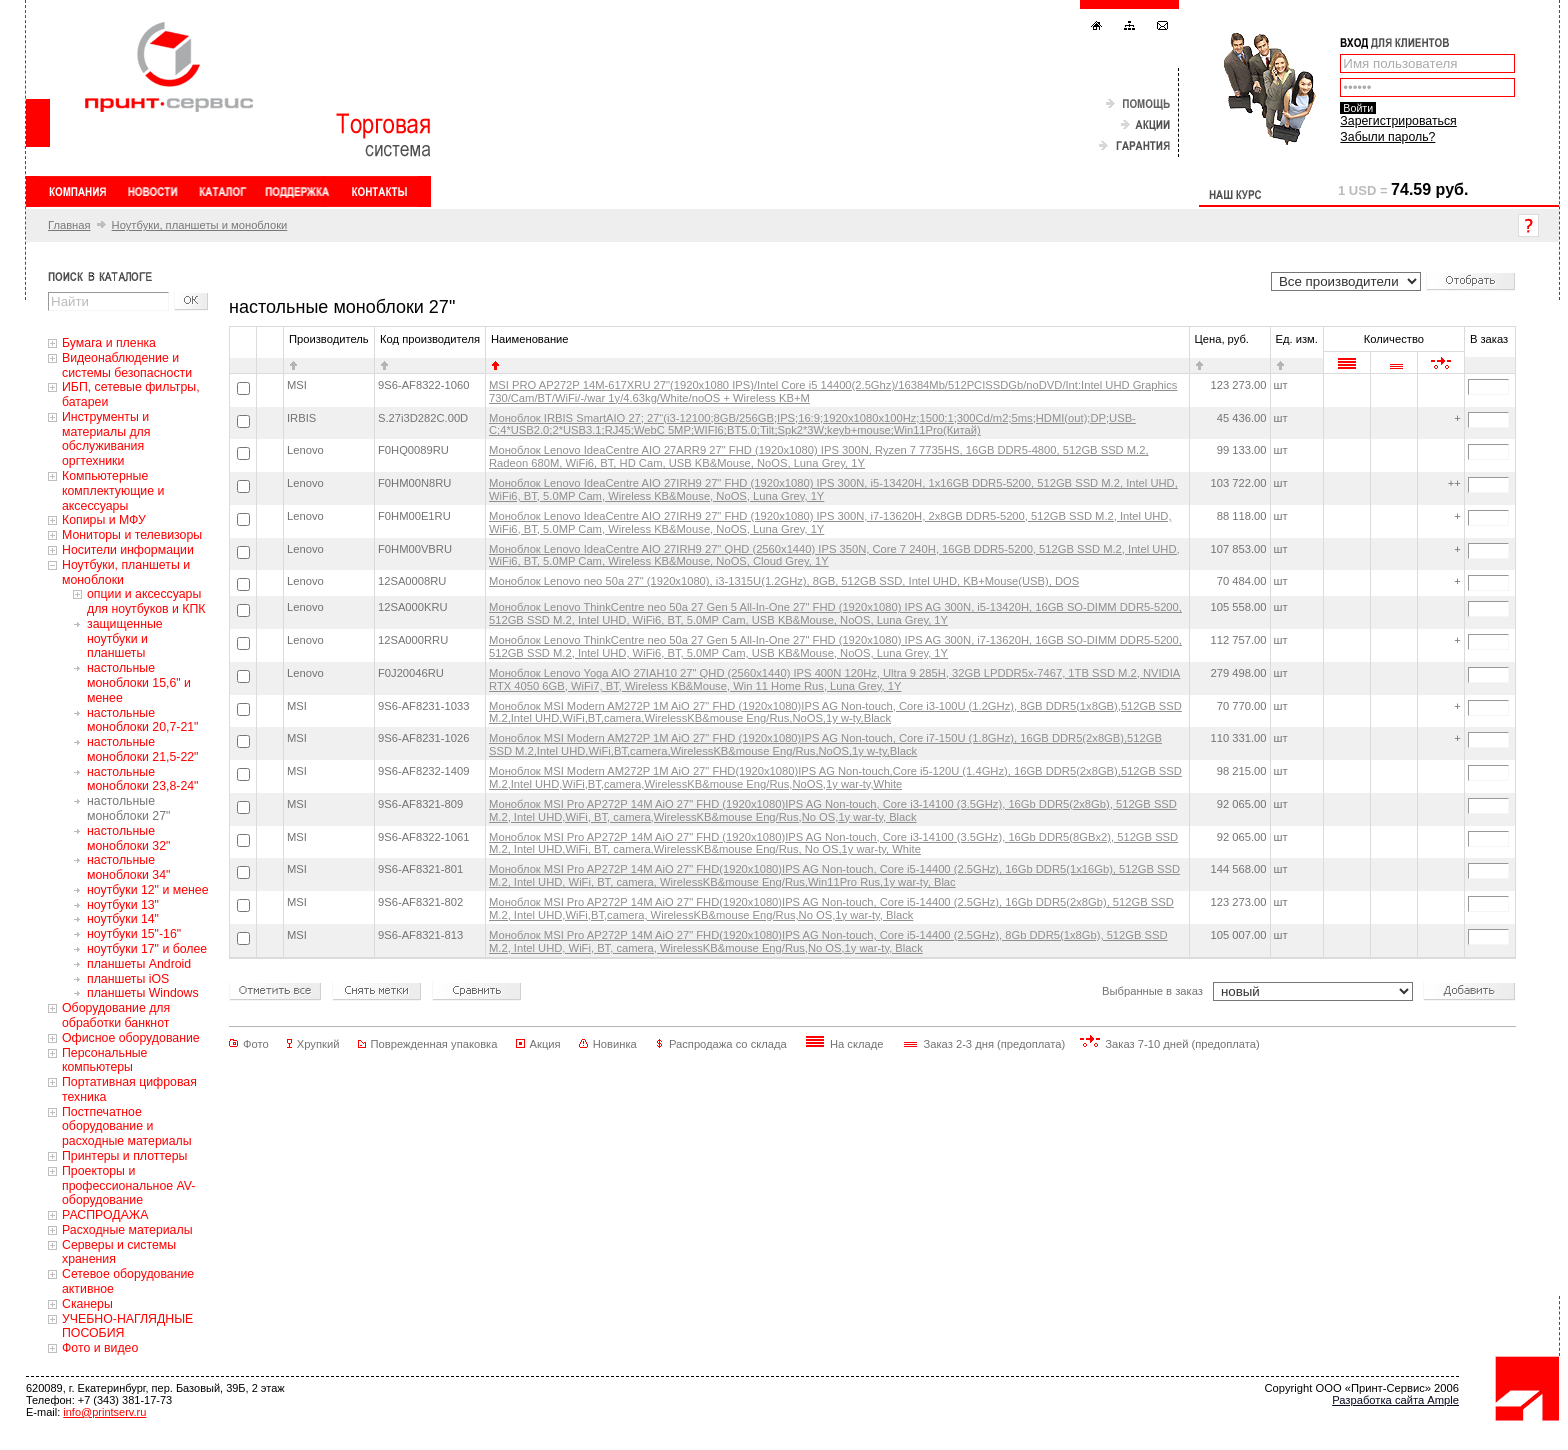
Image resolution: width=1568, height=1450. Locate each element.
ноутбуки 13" (123, 905)
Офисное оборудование (131, 1038)
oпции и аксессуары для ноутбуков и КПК (146, 601)
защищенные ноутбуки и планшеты (125, 639)
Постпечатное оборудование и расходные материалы (127, 1127)
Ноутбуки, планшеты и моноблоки (200, 225)
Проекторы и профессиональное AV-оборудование (128, 1186)
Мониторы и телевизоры (132, 535)
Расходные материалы (127, 1230)
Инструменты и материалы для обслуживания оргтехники (106, 439)
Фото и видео (100, 1348)
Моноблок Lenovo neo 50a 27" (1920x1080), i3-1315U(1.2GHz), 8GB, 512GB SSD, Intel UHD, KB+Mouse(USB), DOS (784, 581)
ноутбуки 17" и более (147, 949)
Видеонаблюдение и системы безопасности (127, 365)
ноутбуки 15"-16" (134, 934)
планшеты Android (139, 964)
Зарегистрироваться (1398, 121)
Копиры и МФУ (104, 520)
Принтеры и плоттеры (124, 1156)
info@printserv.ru (104, 1412)
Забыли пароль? (1387, 137)
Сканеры (87, 1304)
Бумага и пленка (109, 343)
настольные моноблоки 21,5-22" (142, 749)
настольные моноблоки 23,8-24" (142, 779)
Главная (69, 225)
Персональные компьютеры (104, 1060)
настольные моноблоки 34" (128, 867)
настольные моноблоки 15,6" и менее (139, 683)
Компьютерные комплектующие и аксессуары (113, 491)
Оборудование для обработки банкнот (116, 1015)
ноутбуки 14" (123, 919)
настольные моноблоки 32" (128, 838)
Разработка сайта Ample (1395, 1400)
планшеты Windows (143, 993)
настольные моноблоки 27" (128, 808)
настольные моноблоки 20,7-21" (142, 720)
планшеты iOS (128, 979)
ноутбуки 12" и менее (148, 890)
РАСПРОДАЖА (105, 1215)
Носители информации (128, 550)
